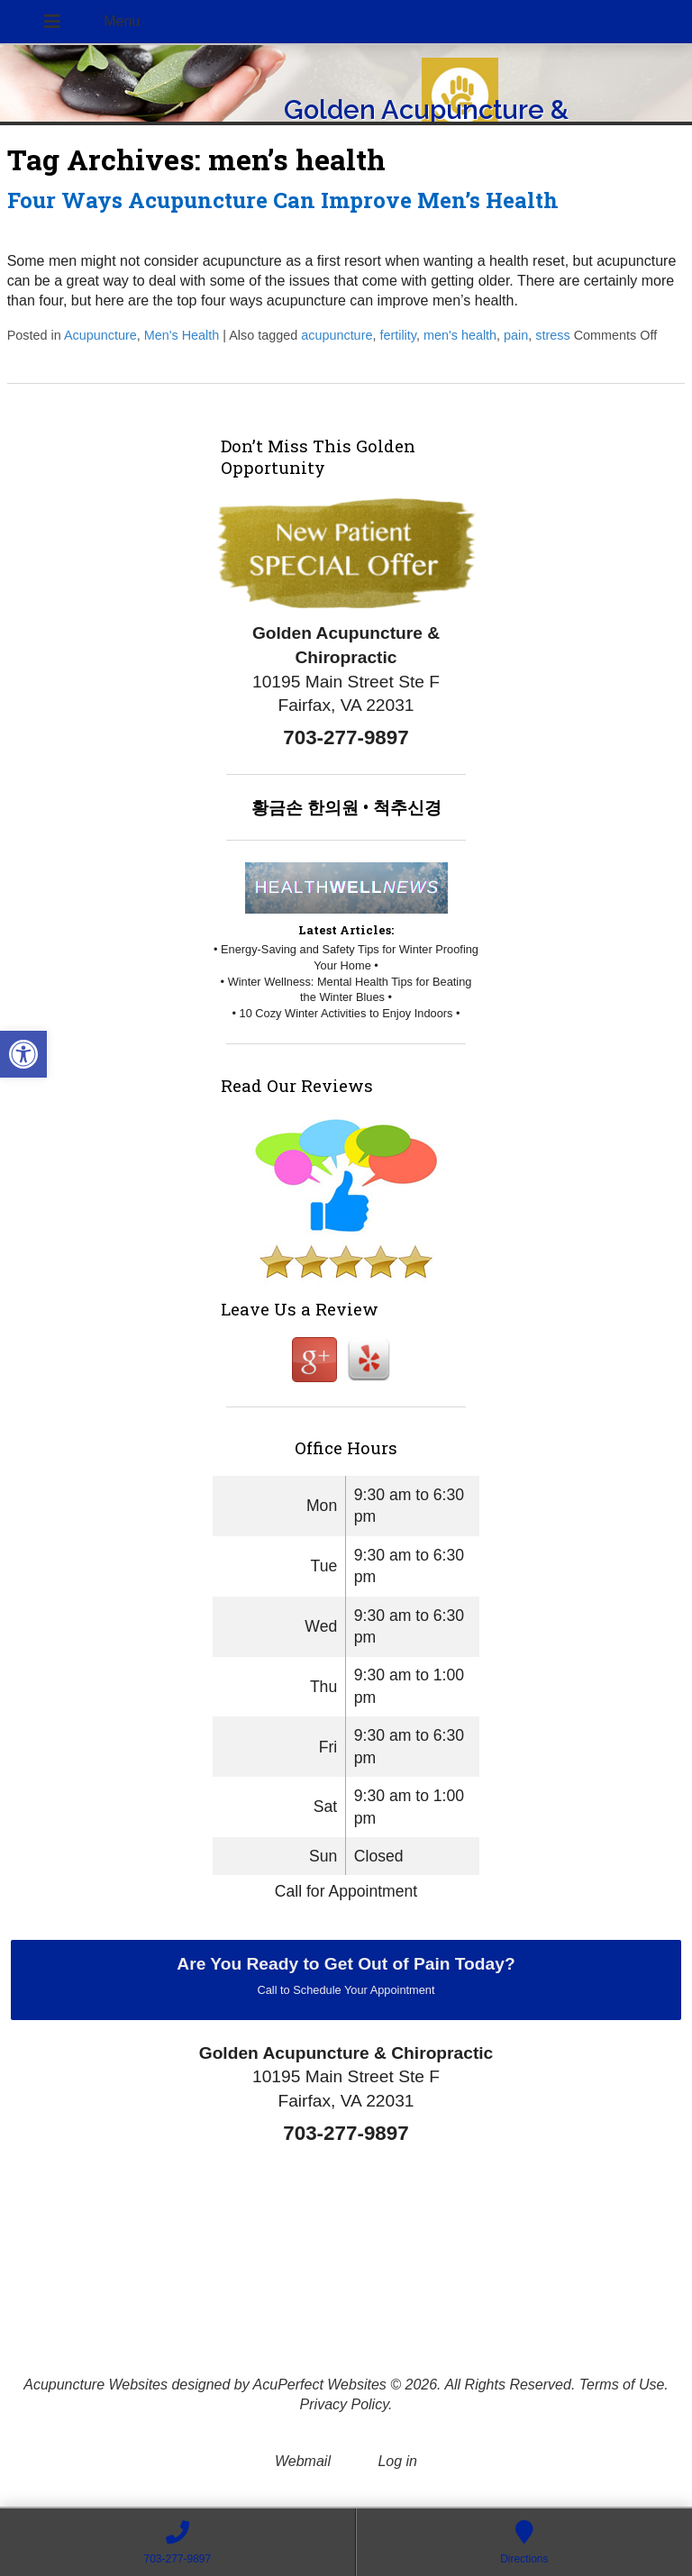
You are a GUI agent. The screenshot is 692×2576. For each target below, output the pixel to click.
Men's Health (182, 335)
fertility (397, 335)
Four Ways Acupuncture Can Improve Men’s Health (283, 200)
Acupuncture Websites (95, 2384)
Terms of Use (622, 2384)
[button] (23, 1054)
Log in (397, 2461)
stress (552, 335)
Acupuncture (100, 335)
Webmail (303, 2461)
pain (516, 335)
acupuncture (336, 335)
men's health (459, 335)
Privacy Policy (344, 2404)
